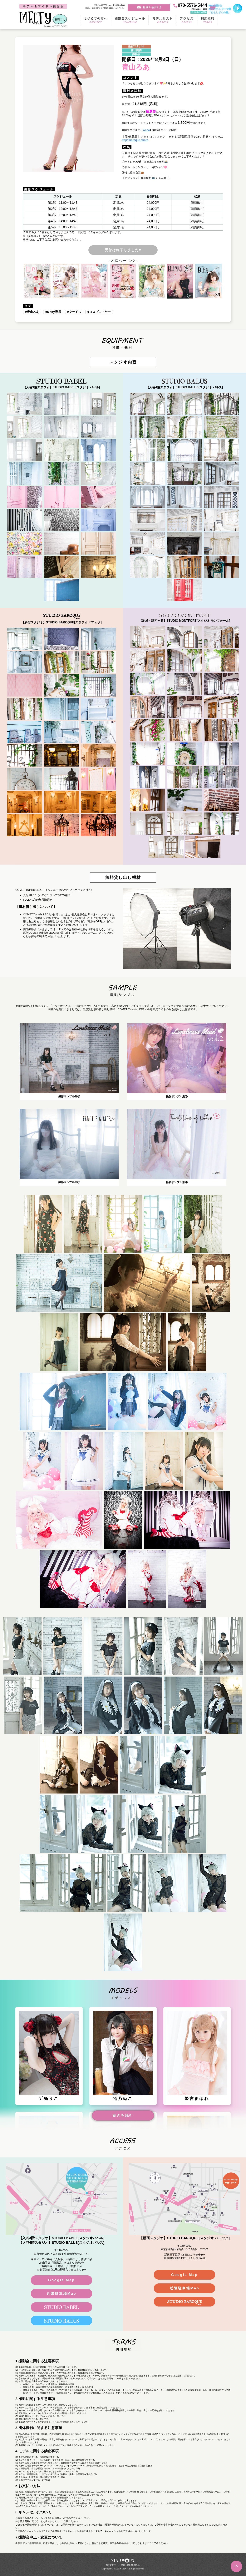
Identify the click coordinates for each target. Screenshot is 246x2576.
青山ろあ (33, 312)
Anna (146, 130)
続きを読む (123, 2115)
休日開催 (136, 50)
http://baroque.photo (135, 140)
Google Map (61, 2280)
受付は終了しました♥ (123, 250)
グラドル (75, 312)
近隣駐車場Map (61, 2294)
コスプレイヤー (100, 312)
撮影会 (136, 54)
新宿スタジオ (136, 46)
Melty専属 (54, 312)
